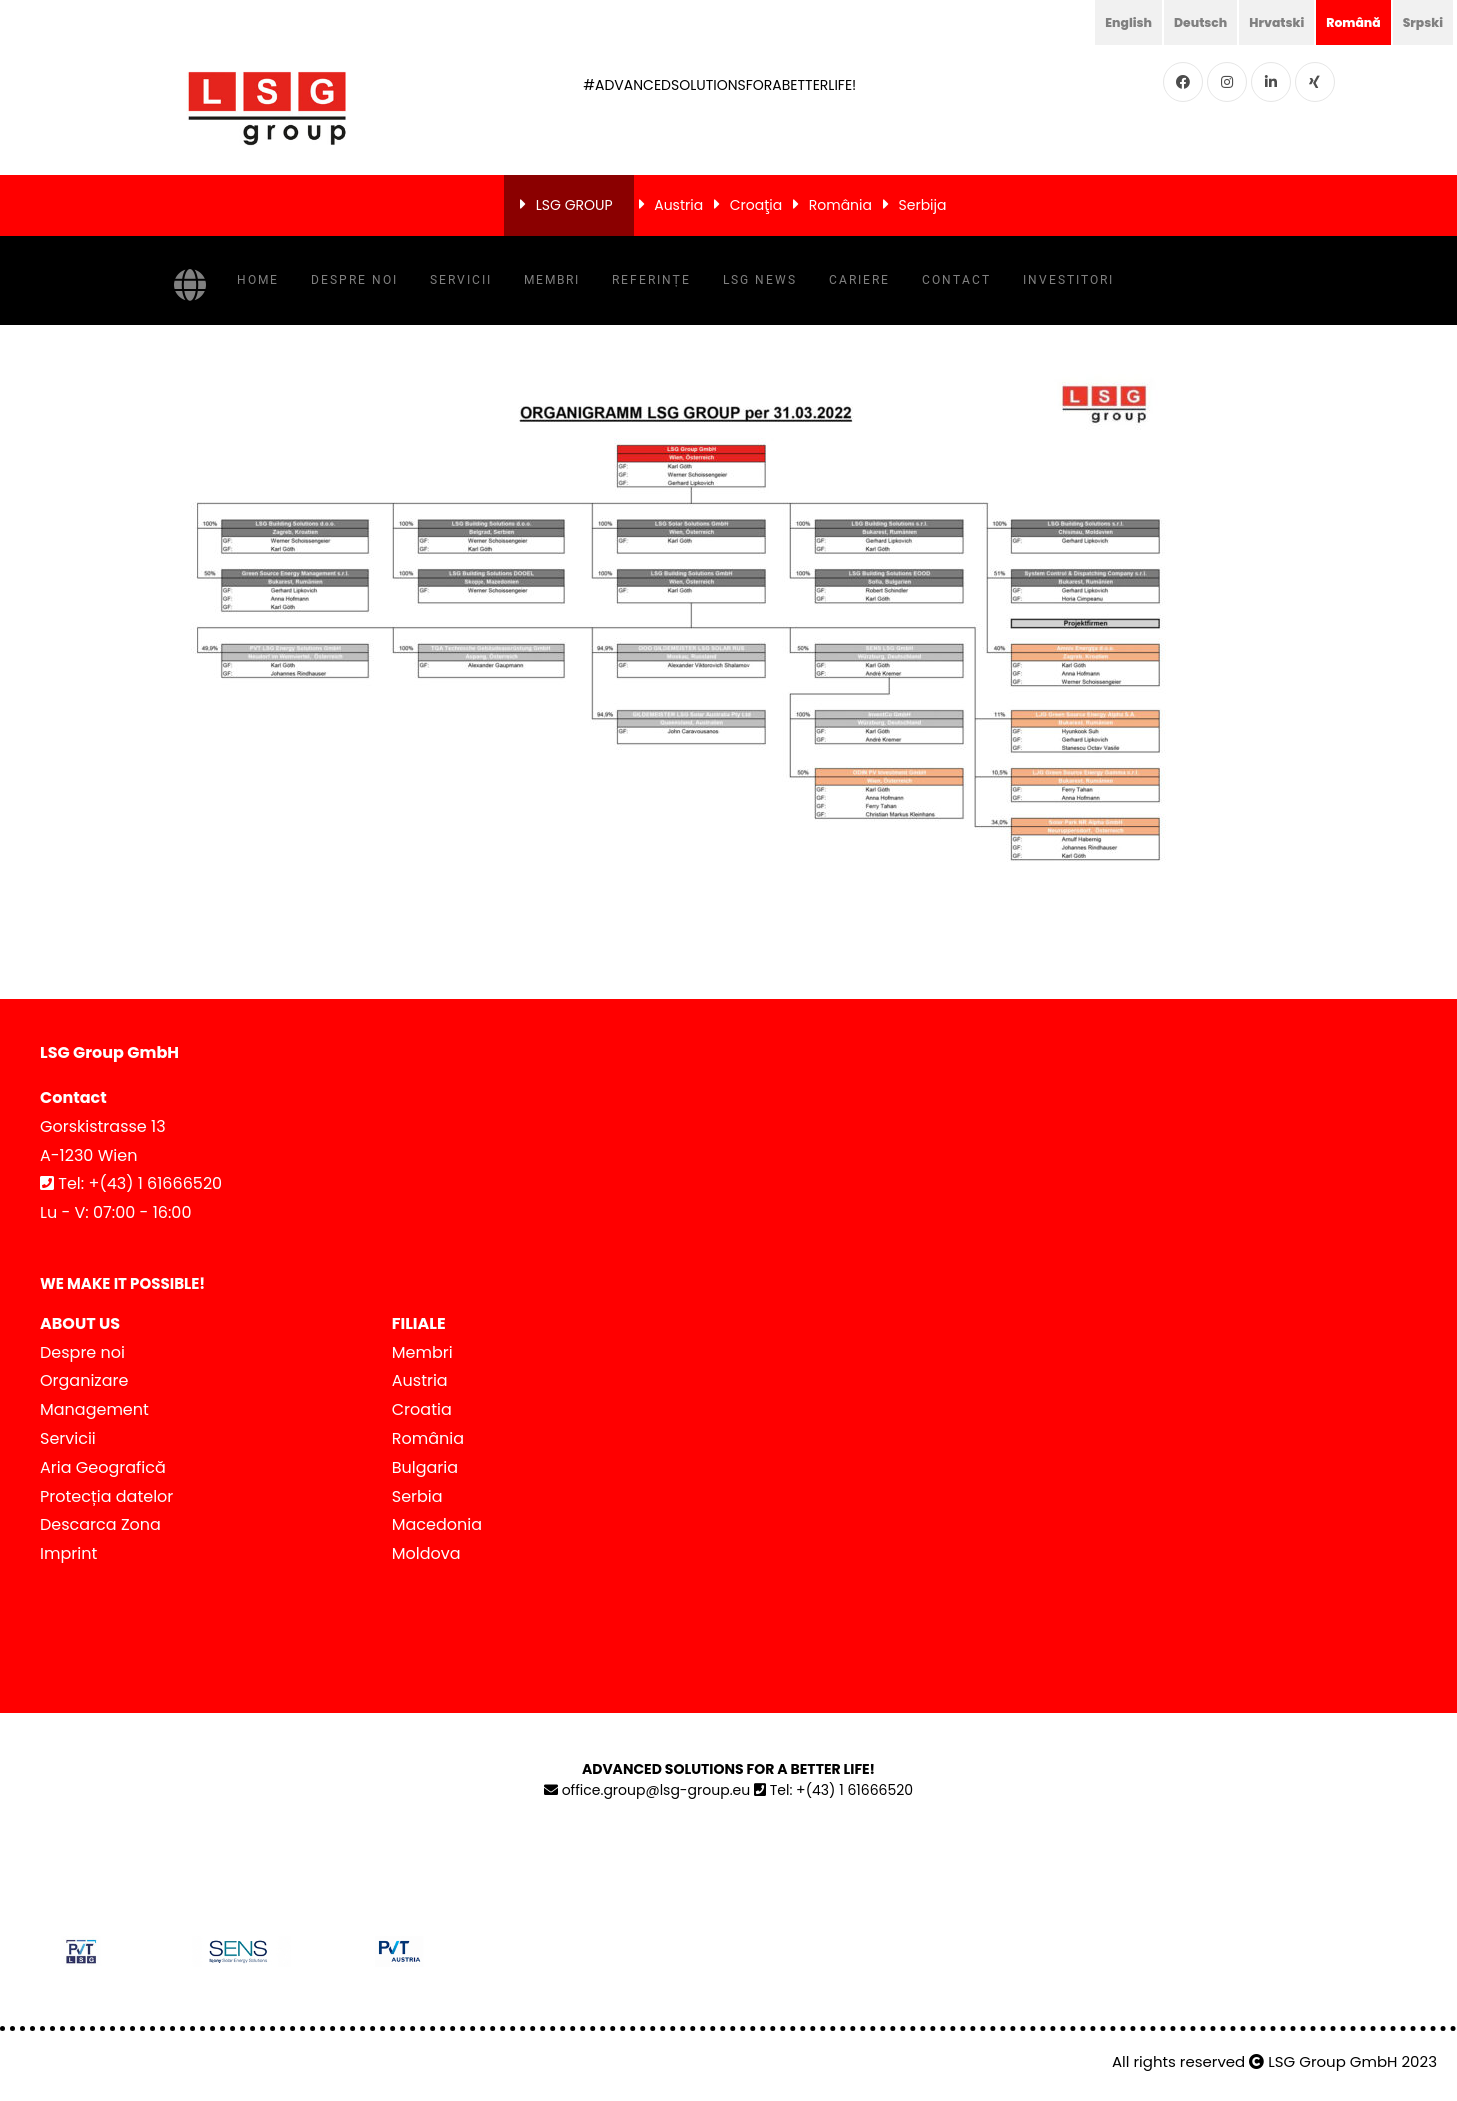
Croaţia (756, 205)
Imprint (68, 1553)
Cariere (859, 280)
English (1098, 22)
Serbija (923, 205)
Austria (678, 205)
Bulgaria (425, 1467)
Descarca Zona (100, 1524)
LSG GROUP (574, 205)
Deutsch (1177, 22)
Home (258, 280)
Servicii (461, 280)
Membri (552, 280)
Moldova (426, 1553)
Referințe (651, 280)
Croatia (422, 1409)
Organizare (84, 1380)
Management (94, 1409)
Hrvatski (1260, 22)
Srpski (1420, 22)
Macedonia (437, 1524)
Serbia (417, 1496)
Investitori (1068, 280)
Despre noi (354, 280)
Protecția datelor (106, 1496)
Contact (956, 280)
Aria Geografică (103, 1467)
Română (1344, 22)
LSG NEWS (760, 280)
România (840, 205)
